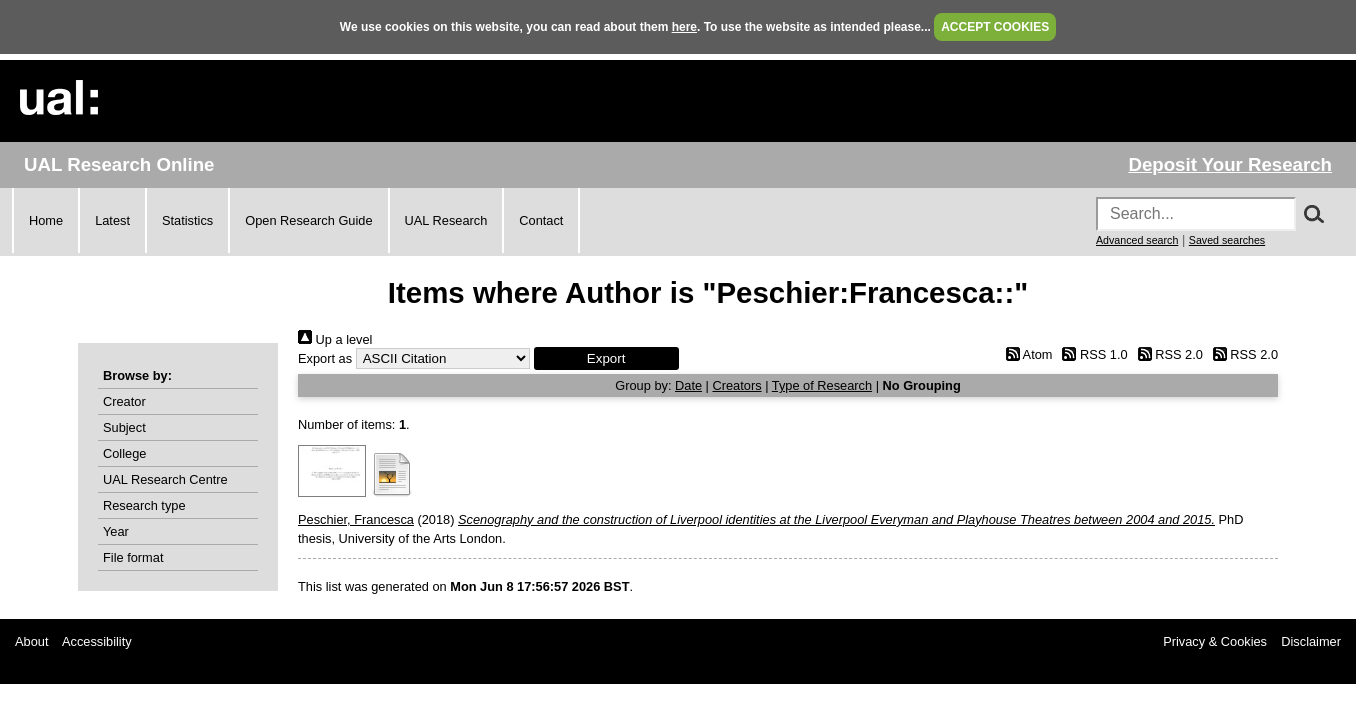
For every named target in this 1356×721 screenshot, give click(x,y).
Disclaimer (1311, 641)
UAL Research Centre (165, 479)
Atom (1025, 354)
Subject (124, 427)
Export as (325, 358)
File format (133, 557)
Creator (124, 401)
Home (46, 220)
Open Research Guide (308, 220)
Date (688, 385)
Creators (737, 385)
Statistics (187, 220)
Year (116, 531)
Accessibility (97, 641)
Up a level (335, 339)
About (31, 641)
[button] (606, 358)
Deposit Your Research (1230, 164)
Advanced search (1137, 240)
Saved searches (1227, 240)
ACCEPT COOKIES (995, 27)
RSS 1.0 (1092, 354)
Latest (112, 220)
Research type (144, 505)
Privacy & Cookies (1215, 641)
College (124, 453)
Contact (541, 220)
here (684, 27)
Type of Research (822, 385)
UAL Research (446, 220)
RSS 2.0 (1167, 354)
